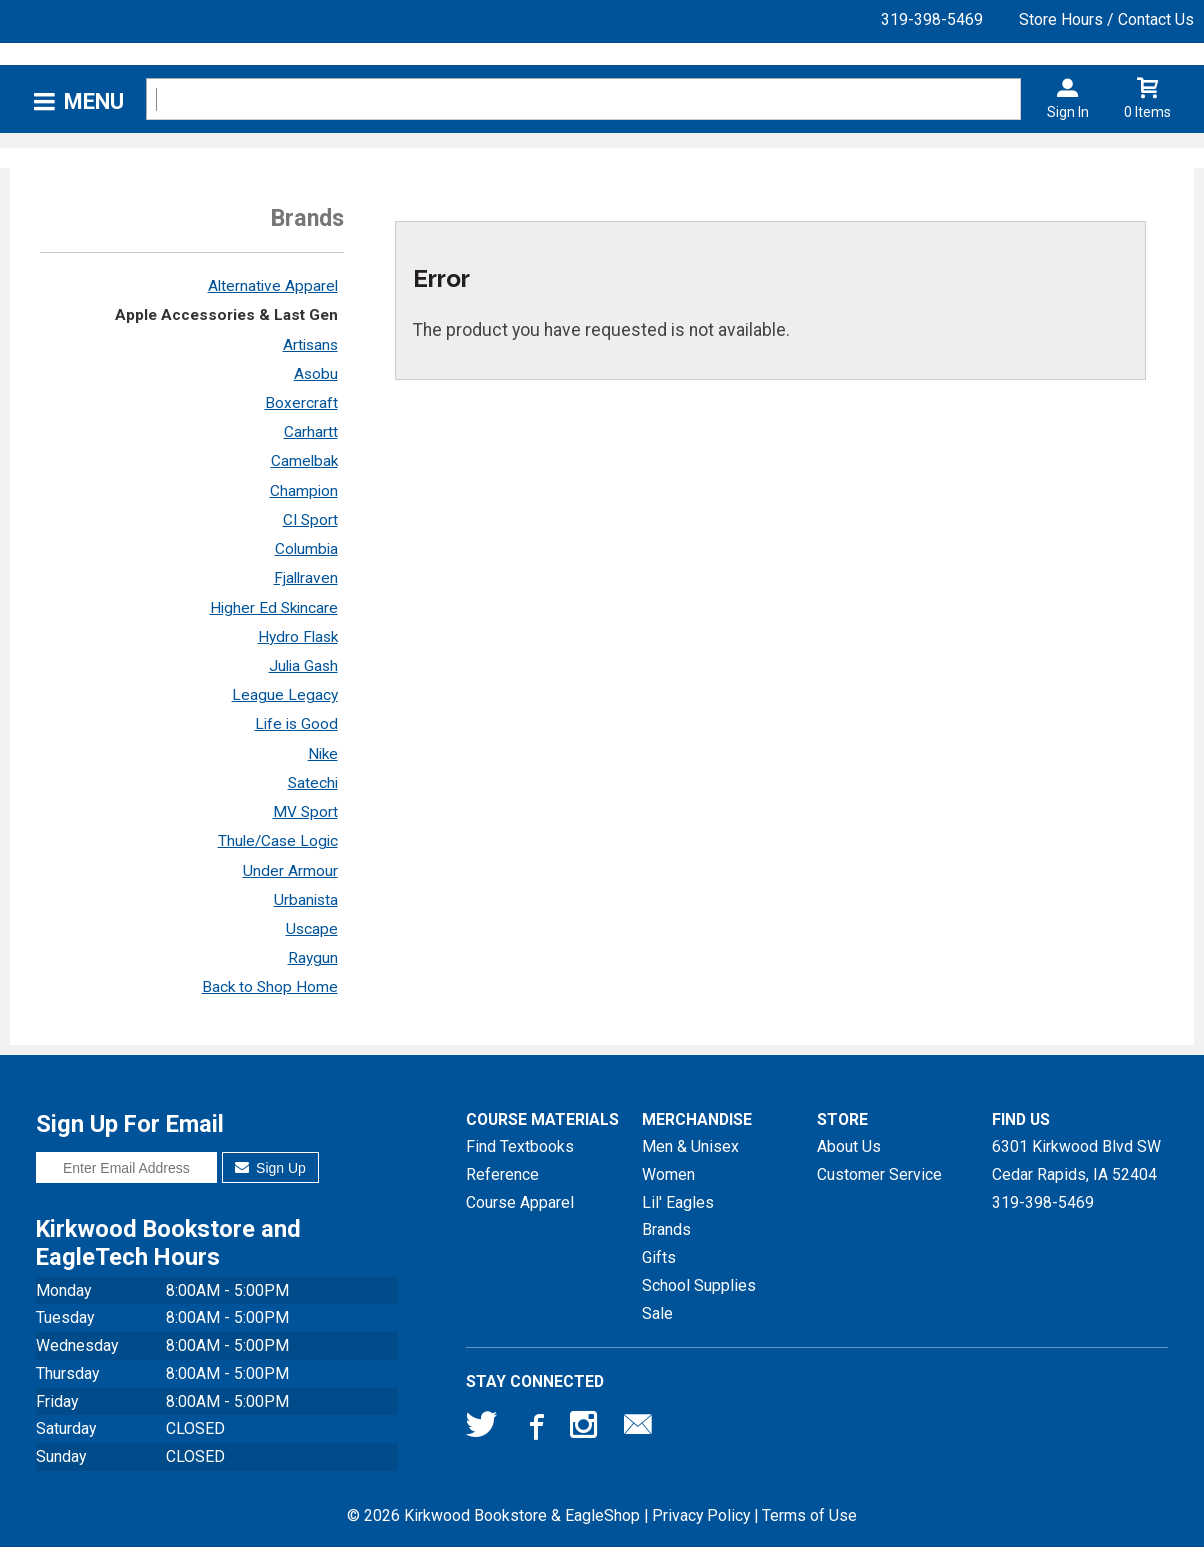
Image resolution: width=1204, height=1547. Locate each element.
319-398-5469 (932, 19)
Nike (323, 754)
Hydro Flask (298, 637)
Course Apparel (520, 1202)
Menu (94, 101)
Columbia (306, 549)
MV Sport (305, 812)
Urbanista (306, 900)
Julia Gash (303, 666)
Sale (657, 1313)
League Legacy (285, 695)
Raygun (313, 958)
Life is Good (296, 724)
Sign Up (270, 1168)
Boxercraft (301, 403)
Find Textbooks (520, 1146)
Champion (304, 491)
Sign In (1068, 112)
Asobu (316, 374)
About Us (849, 1146)
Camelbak (304, 461)
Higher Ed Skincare (274, 608)
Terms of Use (809, 1515)
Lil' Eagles (678, 1202)
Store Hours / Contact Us (1106, 19)
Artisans (310, 345)
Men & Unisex (690, 1146)
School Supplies (699, 1285)
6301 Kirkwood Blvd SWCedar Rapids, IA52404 (1076, 1160)
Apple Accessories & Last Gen (226, 315)
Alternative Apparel (273, 286)
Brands (666, 1229)
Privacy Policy (701, 1515)
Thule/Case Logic (278, 841)
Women (668, 1174)
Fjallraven (306, 578)
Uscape (312, 929)
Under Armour (290, 871)
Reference (502, 1174)
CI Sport (310, 520)
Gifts (659, 1257)
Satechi (313, 783)
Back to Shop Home (270, 987)
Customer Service (879, 1174)
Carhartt (311, 432)
